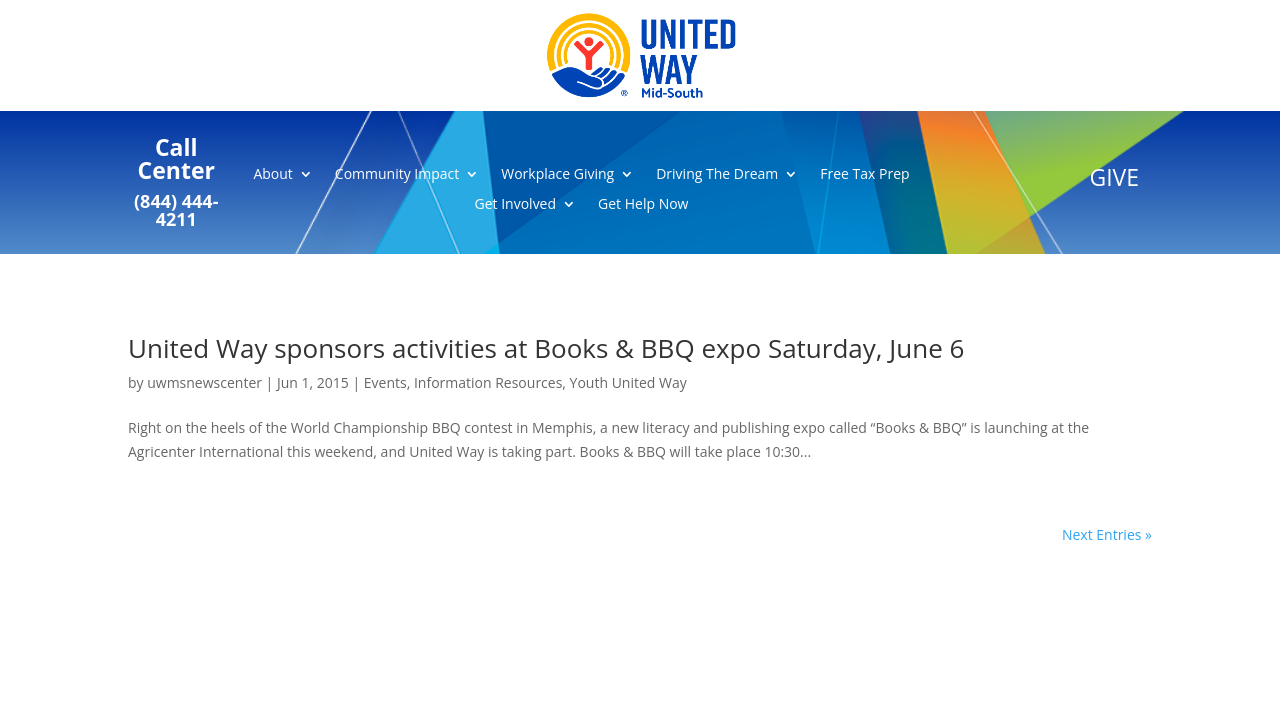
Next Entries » (1107, 534)
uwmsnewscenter (204, 382)
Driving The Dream (717, 175)
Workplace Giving (557, 175)
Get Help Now (643, 205)
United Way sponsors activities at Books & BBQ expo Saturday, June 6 (546, 348)
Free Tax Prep (864, 175)
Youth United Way (628, 382)
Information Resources (488, 382)
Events (385, 382)
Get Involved (516, 205)
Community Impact (397, 175)
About (272, 175)
